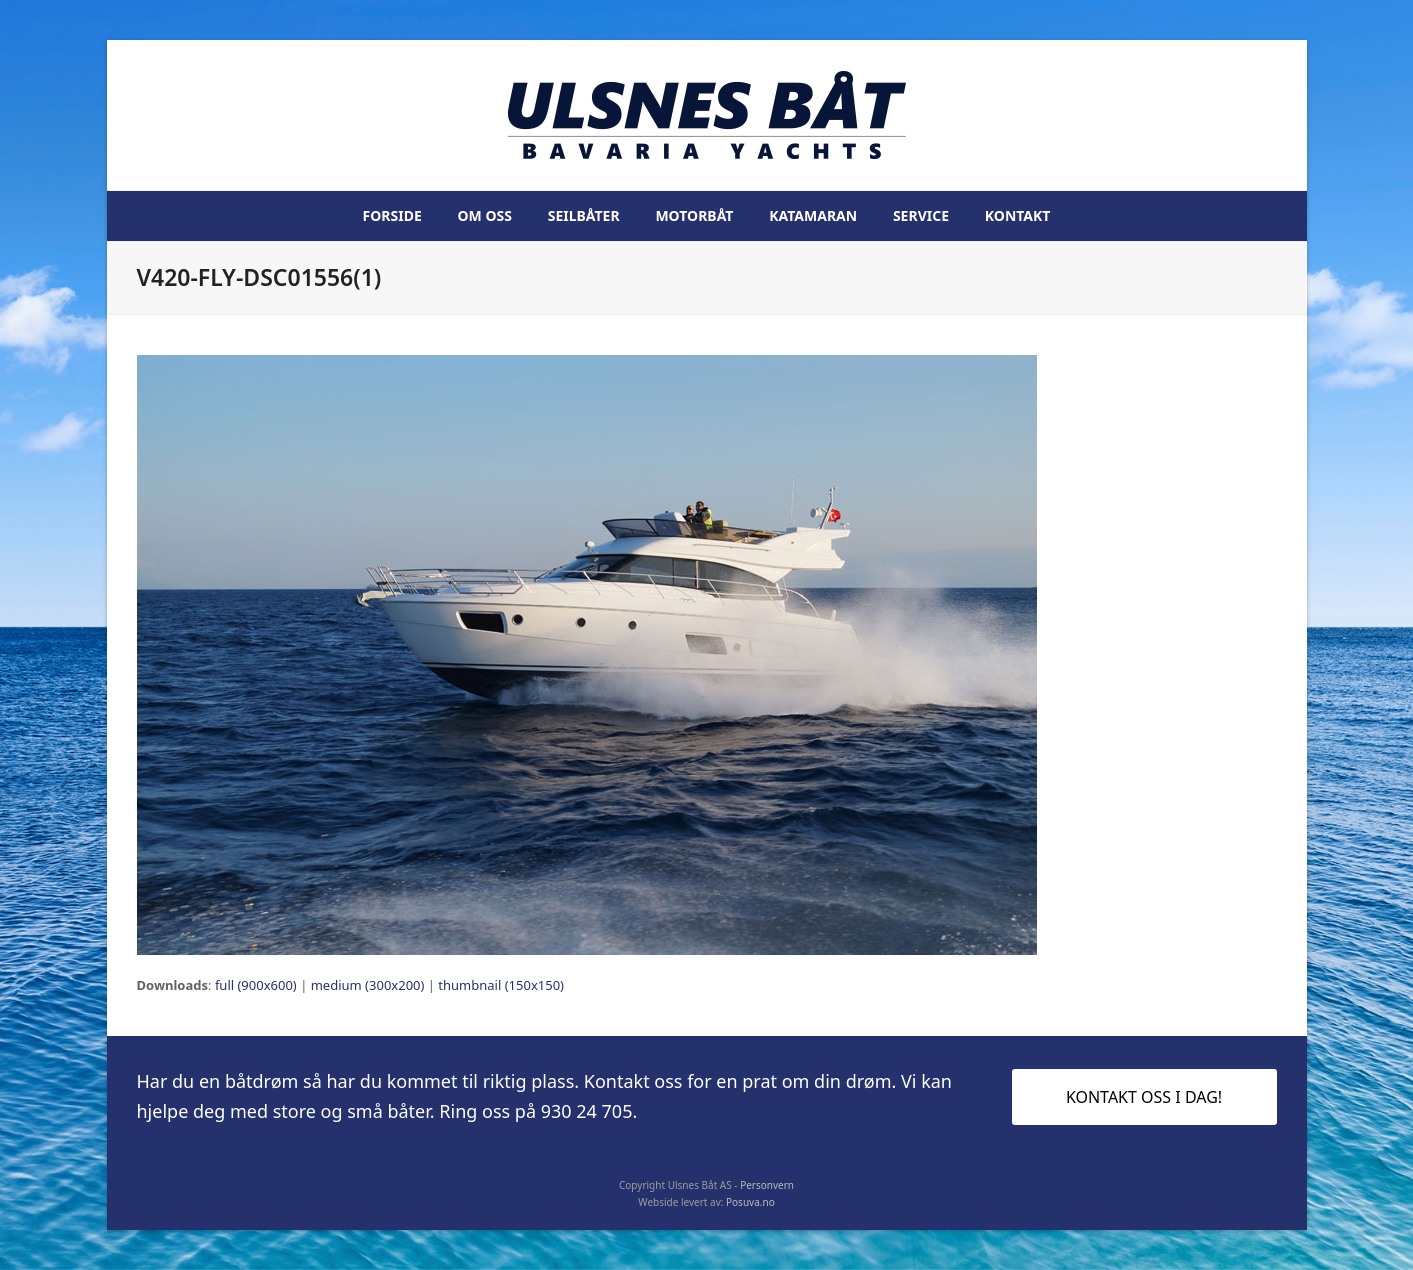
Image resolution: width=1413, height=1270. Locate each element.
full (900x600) (256, 985)
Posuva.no (750, 1202)
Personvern (767, 1185)
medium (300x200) (368, 985)
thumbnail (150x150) (501, 985)
